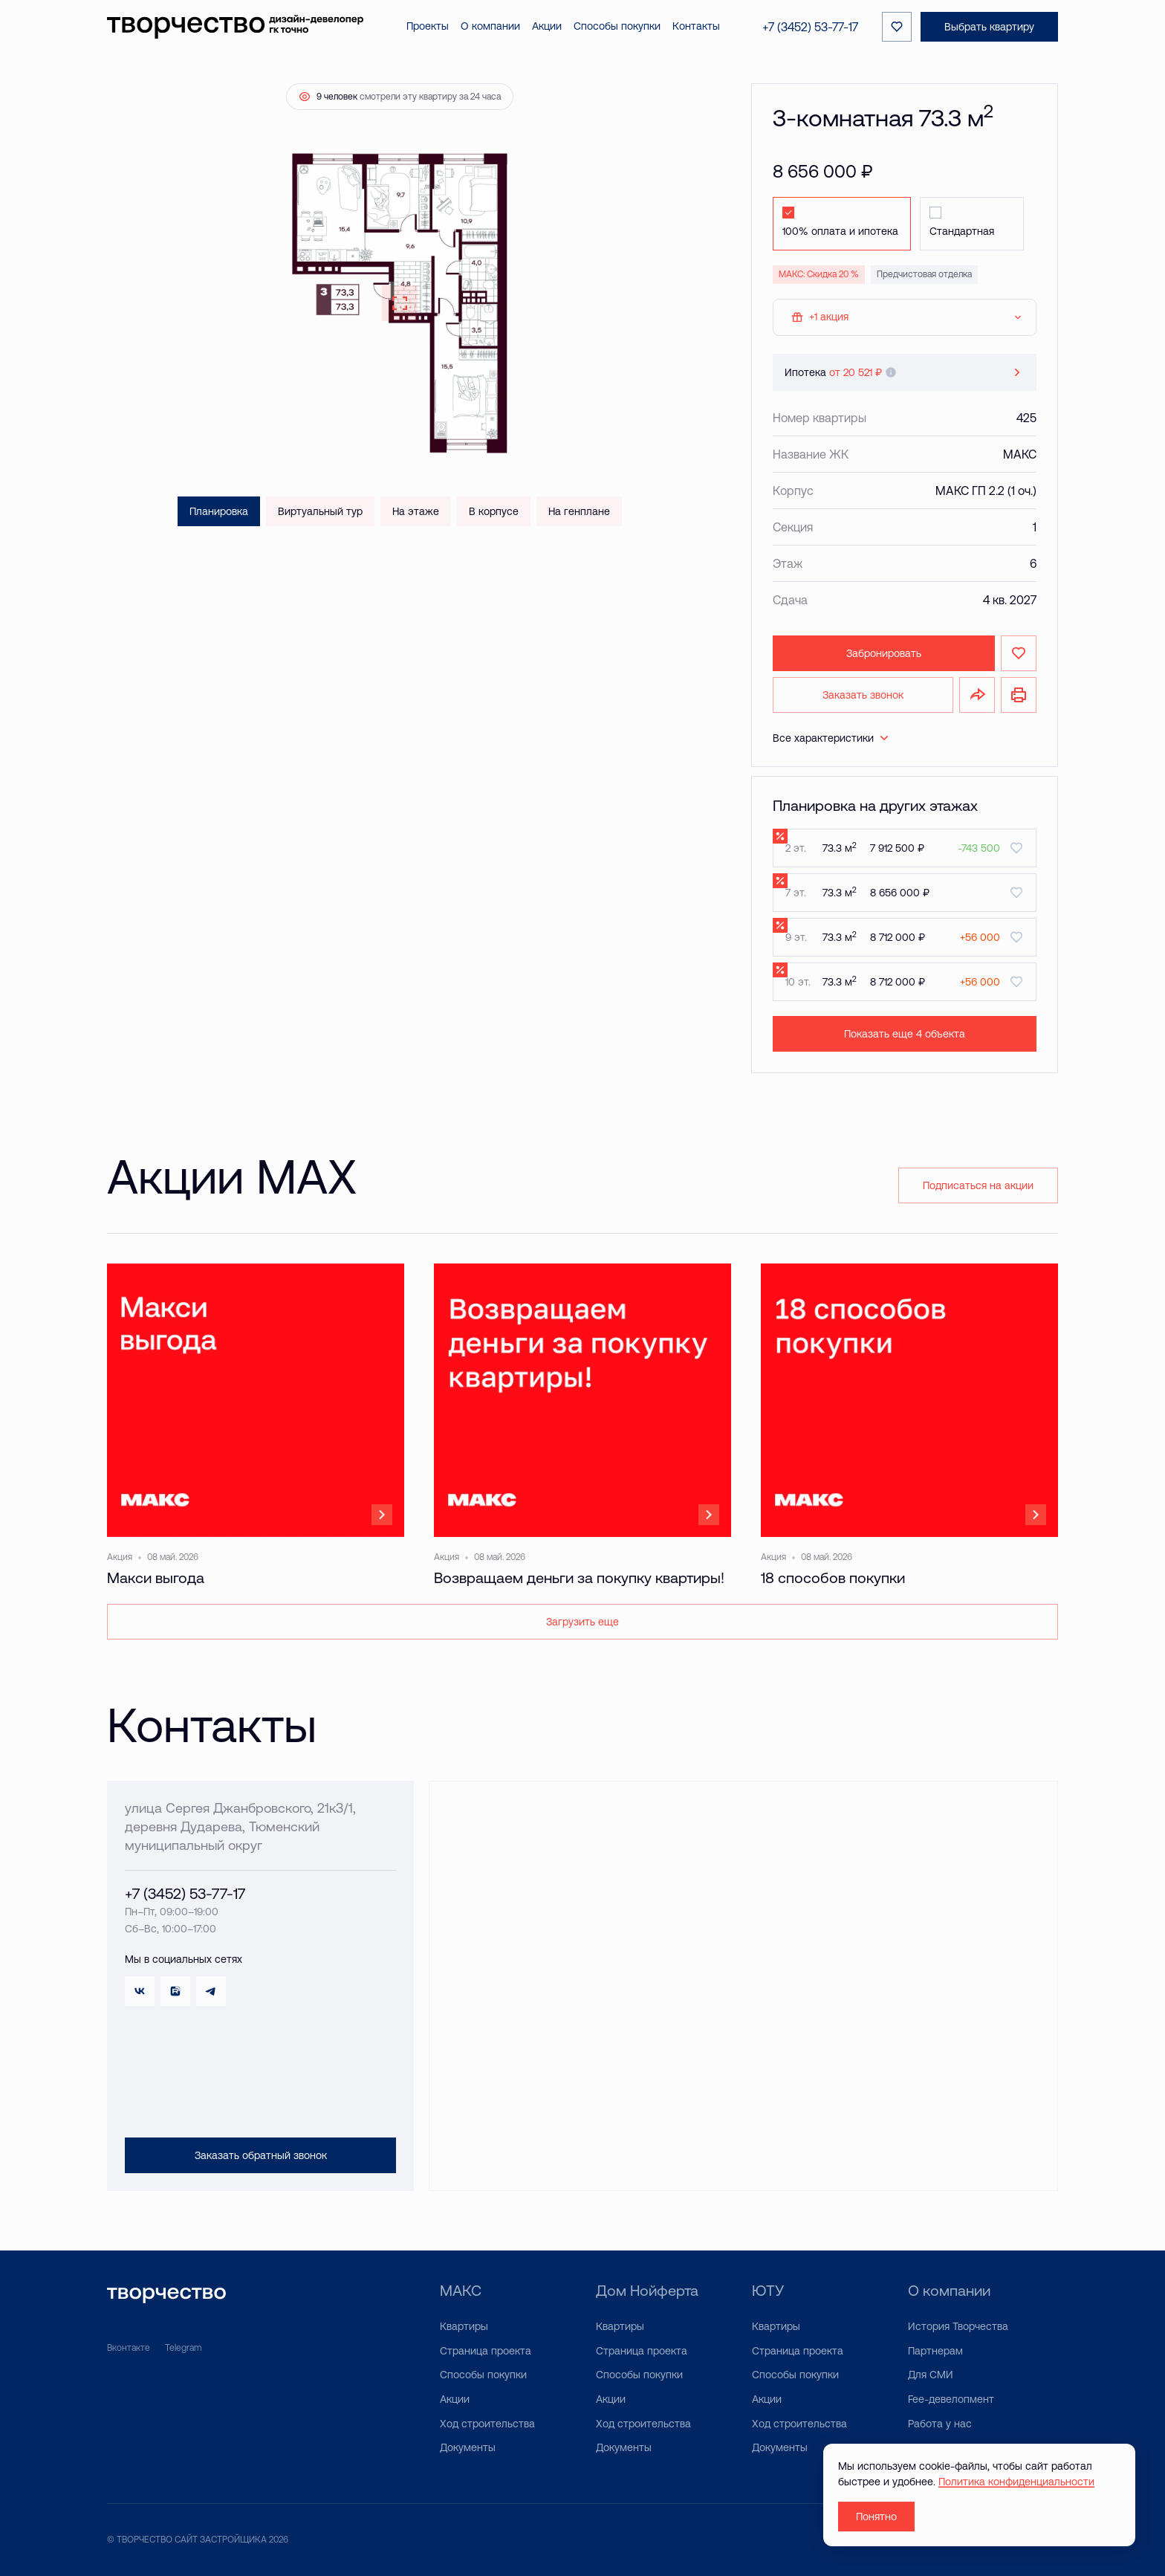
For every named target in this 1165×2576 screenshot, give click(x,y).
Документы (468, 2447)
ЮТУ (768, 2290)
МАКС (460, 2290)
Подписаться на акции (978, 1185)
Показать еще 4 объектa (904, 1034)
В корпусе (494, 511)
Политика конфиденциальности (1016, 2482)
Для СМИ (930, 2375)
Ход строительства (487, 2424)
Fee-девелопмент (951, 2399)
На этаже (415, 511)
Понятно (876, 2516)
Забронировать (883, 653)
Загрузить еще (582, 1622)
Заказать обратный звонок (261, 2155)
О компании (949, 2290)
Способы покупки (483, 2375)
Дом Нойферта (647, 2290)
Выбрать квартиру (989, 27)
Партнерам (935, 2351)
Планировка (218, 511)
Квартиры (464, 2326)
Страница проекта (485, 2351)
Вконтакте (128, 2348)
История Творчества (958, 2326)
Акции (455, 2399)
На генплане (579, 511)
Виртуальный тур (320, 511)
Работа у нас (940, 2424)
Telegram (183, 2348)
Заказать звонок (862, 695)
